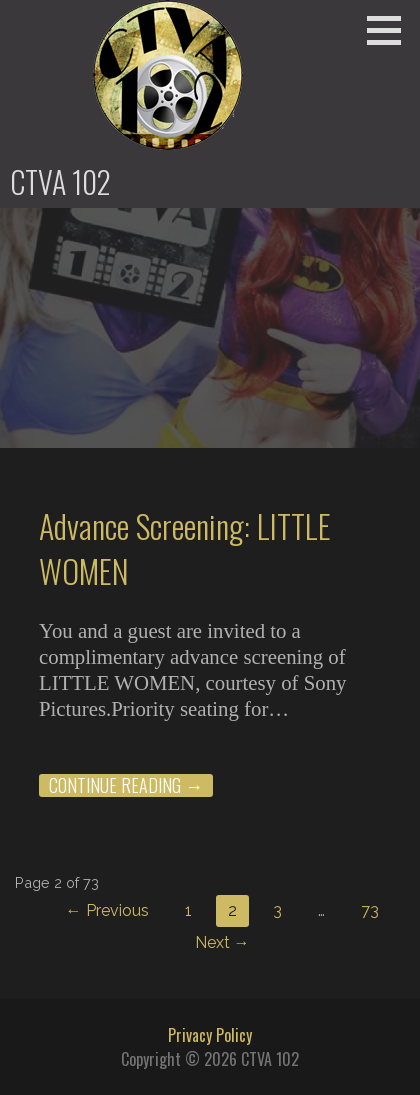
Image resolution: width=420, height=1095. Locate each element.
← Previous (107, 910)
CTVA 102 (60, 181)
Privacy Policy (210, 1035)
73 (370, 910)
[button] (391, 30)
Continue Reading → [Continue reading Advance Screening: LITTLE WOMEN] (126, 785)
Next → (222, 942)
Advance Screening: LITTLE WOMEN (185, 548)
